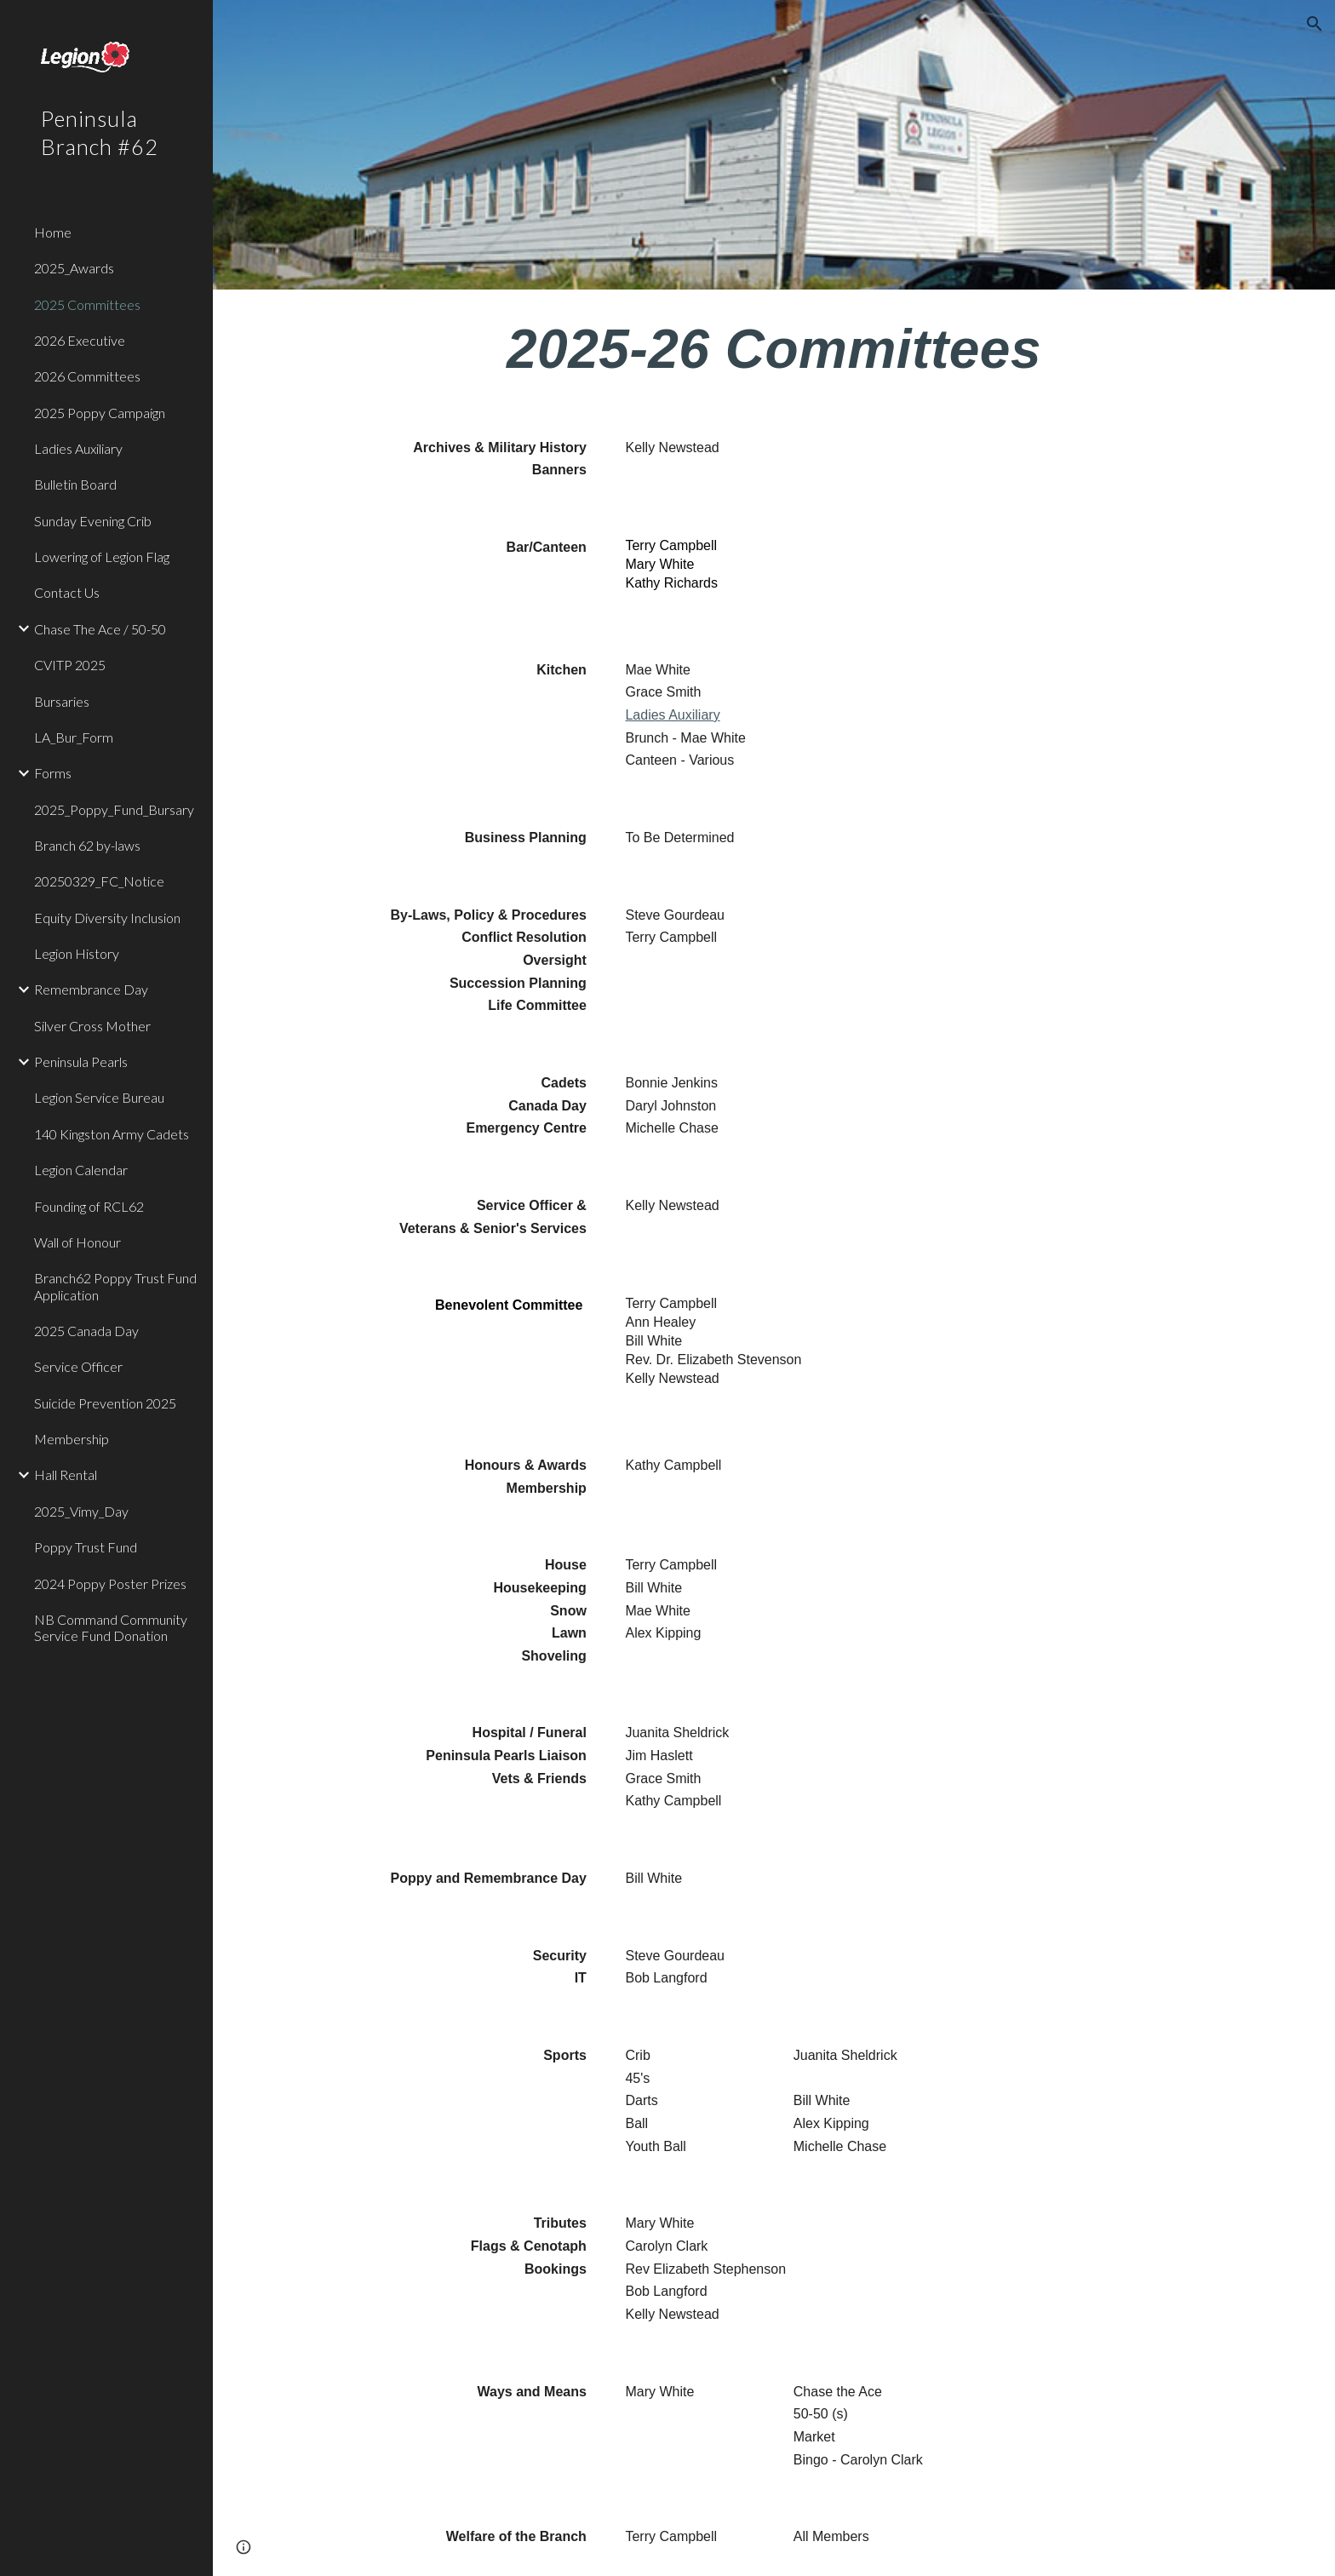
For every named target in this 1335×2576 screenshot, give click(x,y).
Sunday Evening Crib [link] (93, 521)
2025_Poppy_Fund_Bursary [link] (114, 809)
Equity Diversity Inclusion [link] (107, 917)
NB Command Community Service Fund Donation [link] (110, 1627)
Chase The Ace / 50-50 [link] (100, 629)
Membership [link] (71, 1439)
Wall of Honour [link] (77, 1242)
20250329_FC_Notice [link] (99, 881)
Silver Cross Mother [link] (92, 1026)
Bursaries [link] (61, 701)
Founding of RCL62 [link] (89, 1206)
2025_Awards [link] (74, 268)
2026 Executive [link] (79, 340)
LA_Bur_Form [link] (73, 737)
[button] (1314, 23)
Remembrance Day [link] (91, 989)
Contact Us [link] (67, 592)
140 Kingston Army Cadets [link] (111, 1134)
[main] (774, 349)
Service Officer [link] (78, 1366)
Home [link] (53, 232)
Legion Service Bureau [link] (99, 1097)
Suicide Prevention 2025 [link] (105, 1403)
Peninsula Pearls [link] (81, 1061)
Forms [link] (53, 773)
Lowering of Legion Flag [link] (101, 556)
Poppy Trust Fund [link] (85, 1547)
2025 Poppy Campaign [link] (99, 412)
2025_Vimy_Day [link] (81, 1511)
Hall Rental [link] (65, 1474)
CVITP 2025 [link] (70, 665)
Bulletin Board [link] (75, 484)
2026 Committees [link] (87, 376)
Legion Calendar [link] (81, 1170)
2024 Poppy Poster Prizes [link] (110, 1583)
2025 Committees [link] (87, 304)
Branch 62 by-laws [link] (87, 845)
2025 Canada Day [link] (86, 1330)
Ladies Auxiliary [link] (78, 448)
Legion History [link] (76, 953)
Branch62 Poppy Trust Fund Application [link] (115, 1286)
